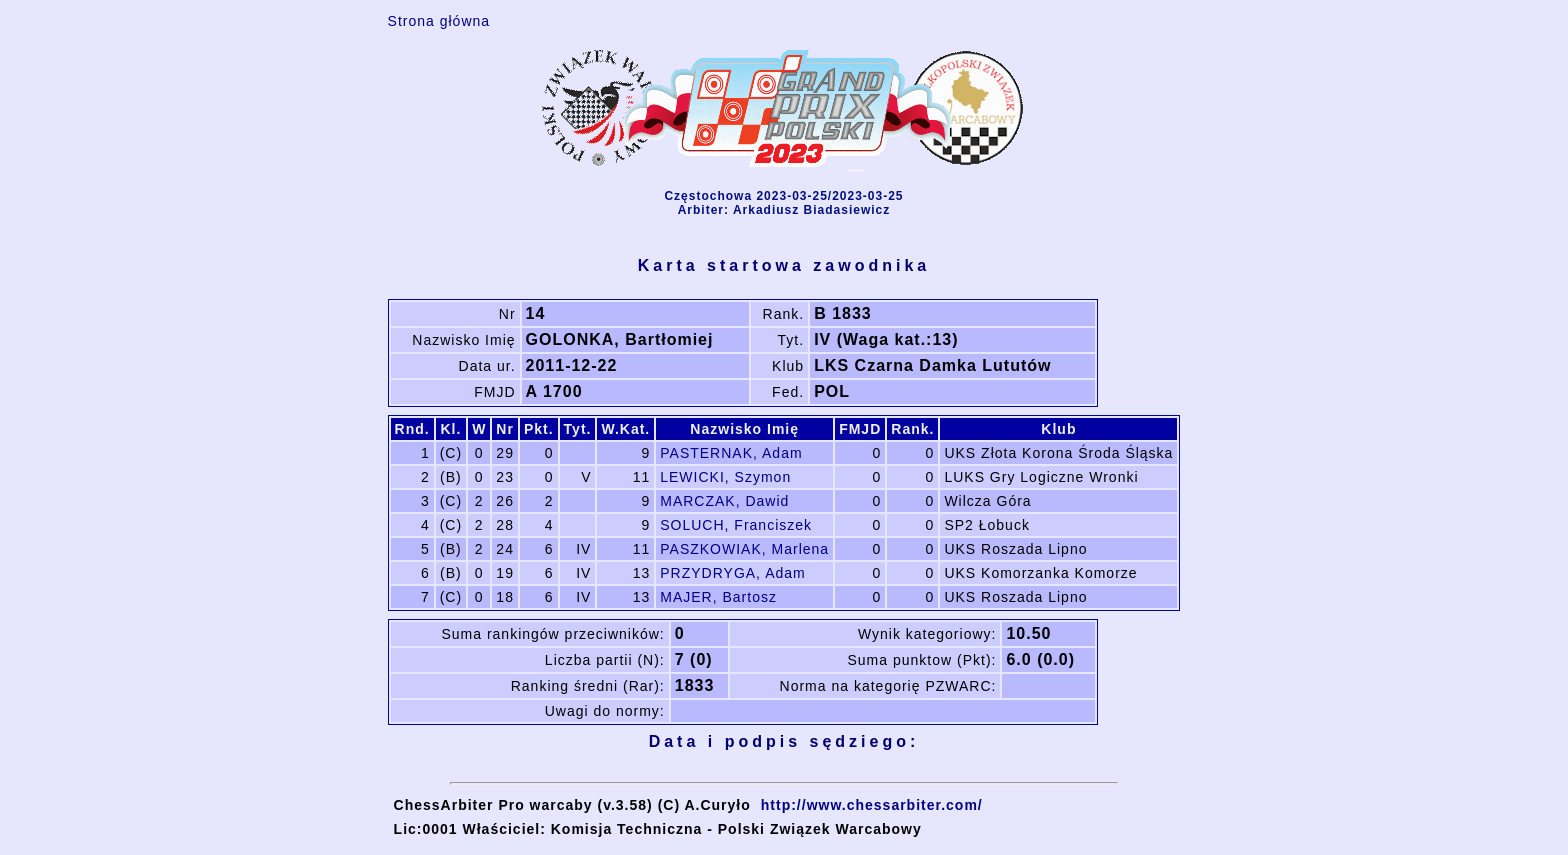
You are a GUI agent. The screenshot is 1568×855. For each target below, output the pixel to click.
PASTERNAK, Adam (731, 453)
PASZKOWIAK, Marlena (744, 549)
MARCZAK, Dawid (724, 501)
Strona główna (439, 21)
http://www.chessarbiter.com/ (872, 805)
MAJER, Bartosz (718, 597)
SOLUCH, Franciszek (736, 525)
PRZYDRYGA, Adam (732, 573)
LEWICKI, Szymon (725, 477)
